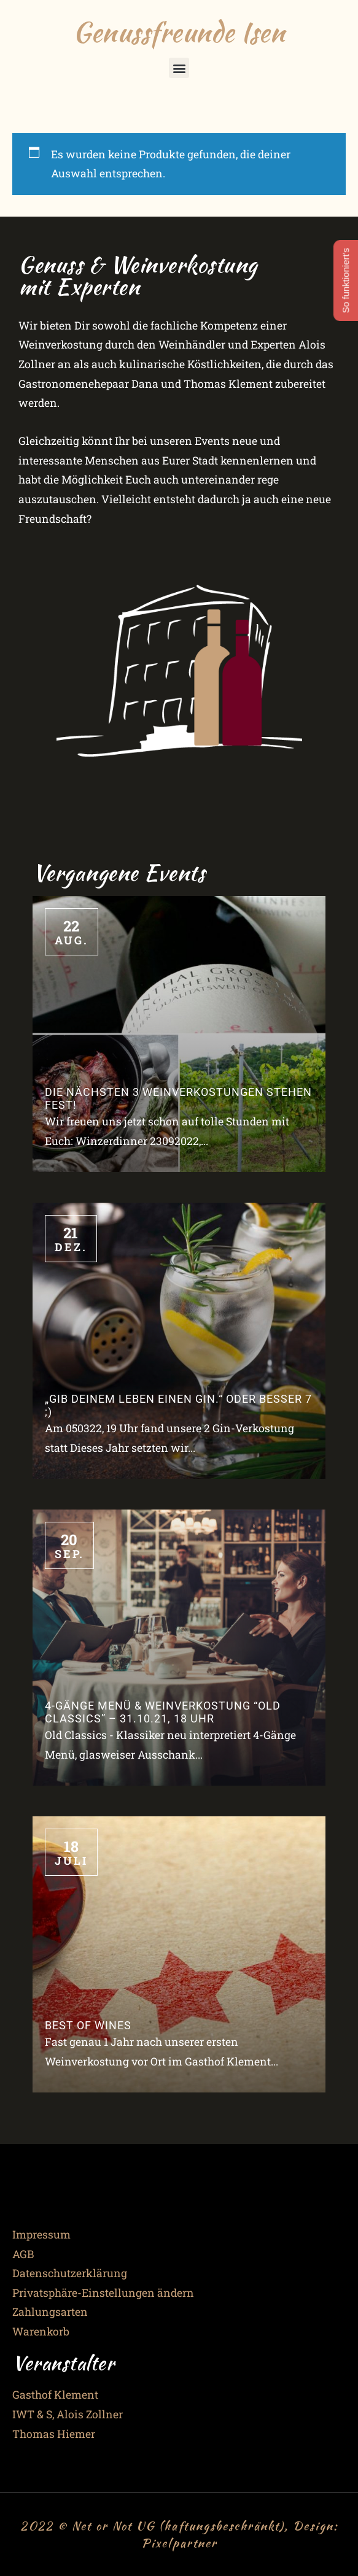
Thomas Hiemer (53, 2434)
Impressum (41, 2234)
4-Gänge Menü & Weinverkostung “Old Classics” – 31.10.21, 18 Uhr (163, 1712)
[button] (179, 68)
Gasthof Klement (55, 2395)
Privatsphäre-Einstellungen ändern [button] (103, 2293)
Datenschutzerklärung (69, 2273)
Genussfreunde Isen (179, 32)
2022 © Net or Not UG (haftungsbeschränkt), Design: (179, 2525)
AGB (23, 2254)
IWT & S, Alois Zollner (67, 2414)
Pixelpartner (179, 2542)
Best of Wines (88, 2025)
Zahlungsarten (50, 2312)
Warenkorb (40, 2331)
